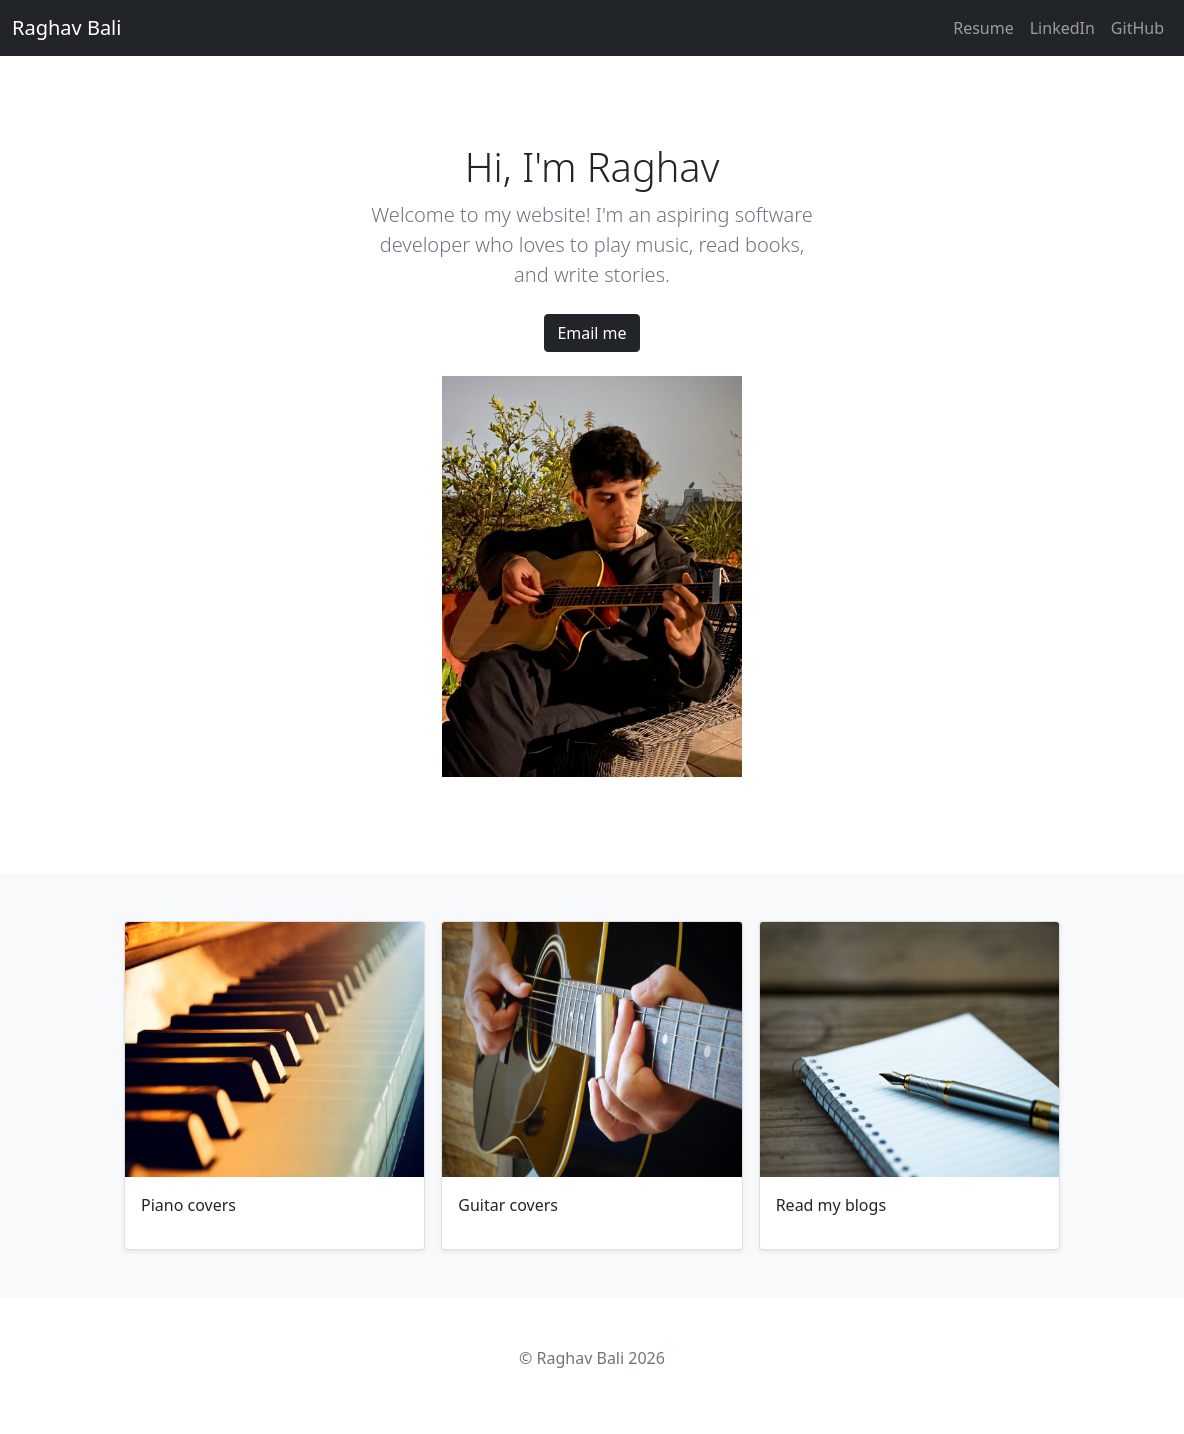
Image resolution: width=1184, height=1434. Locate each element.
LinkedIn (1062, 28)
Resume (983, 28)
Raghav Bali (66, 27)
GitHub (1137, 28)
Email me (591, 333)
